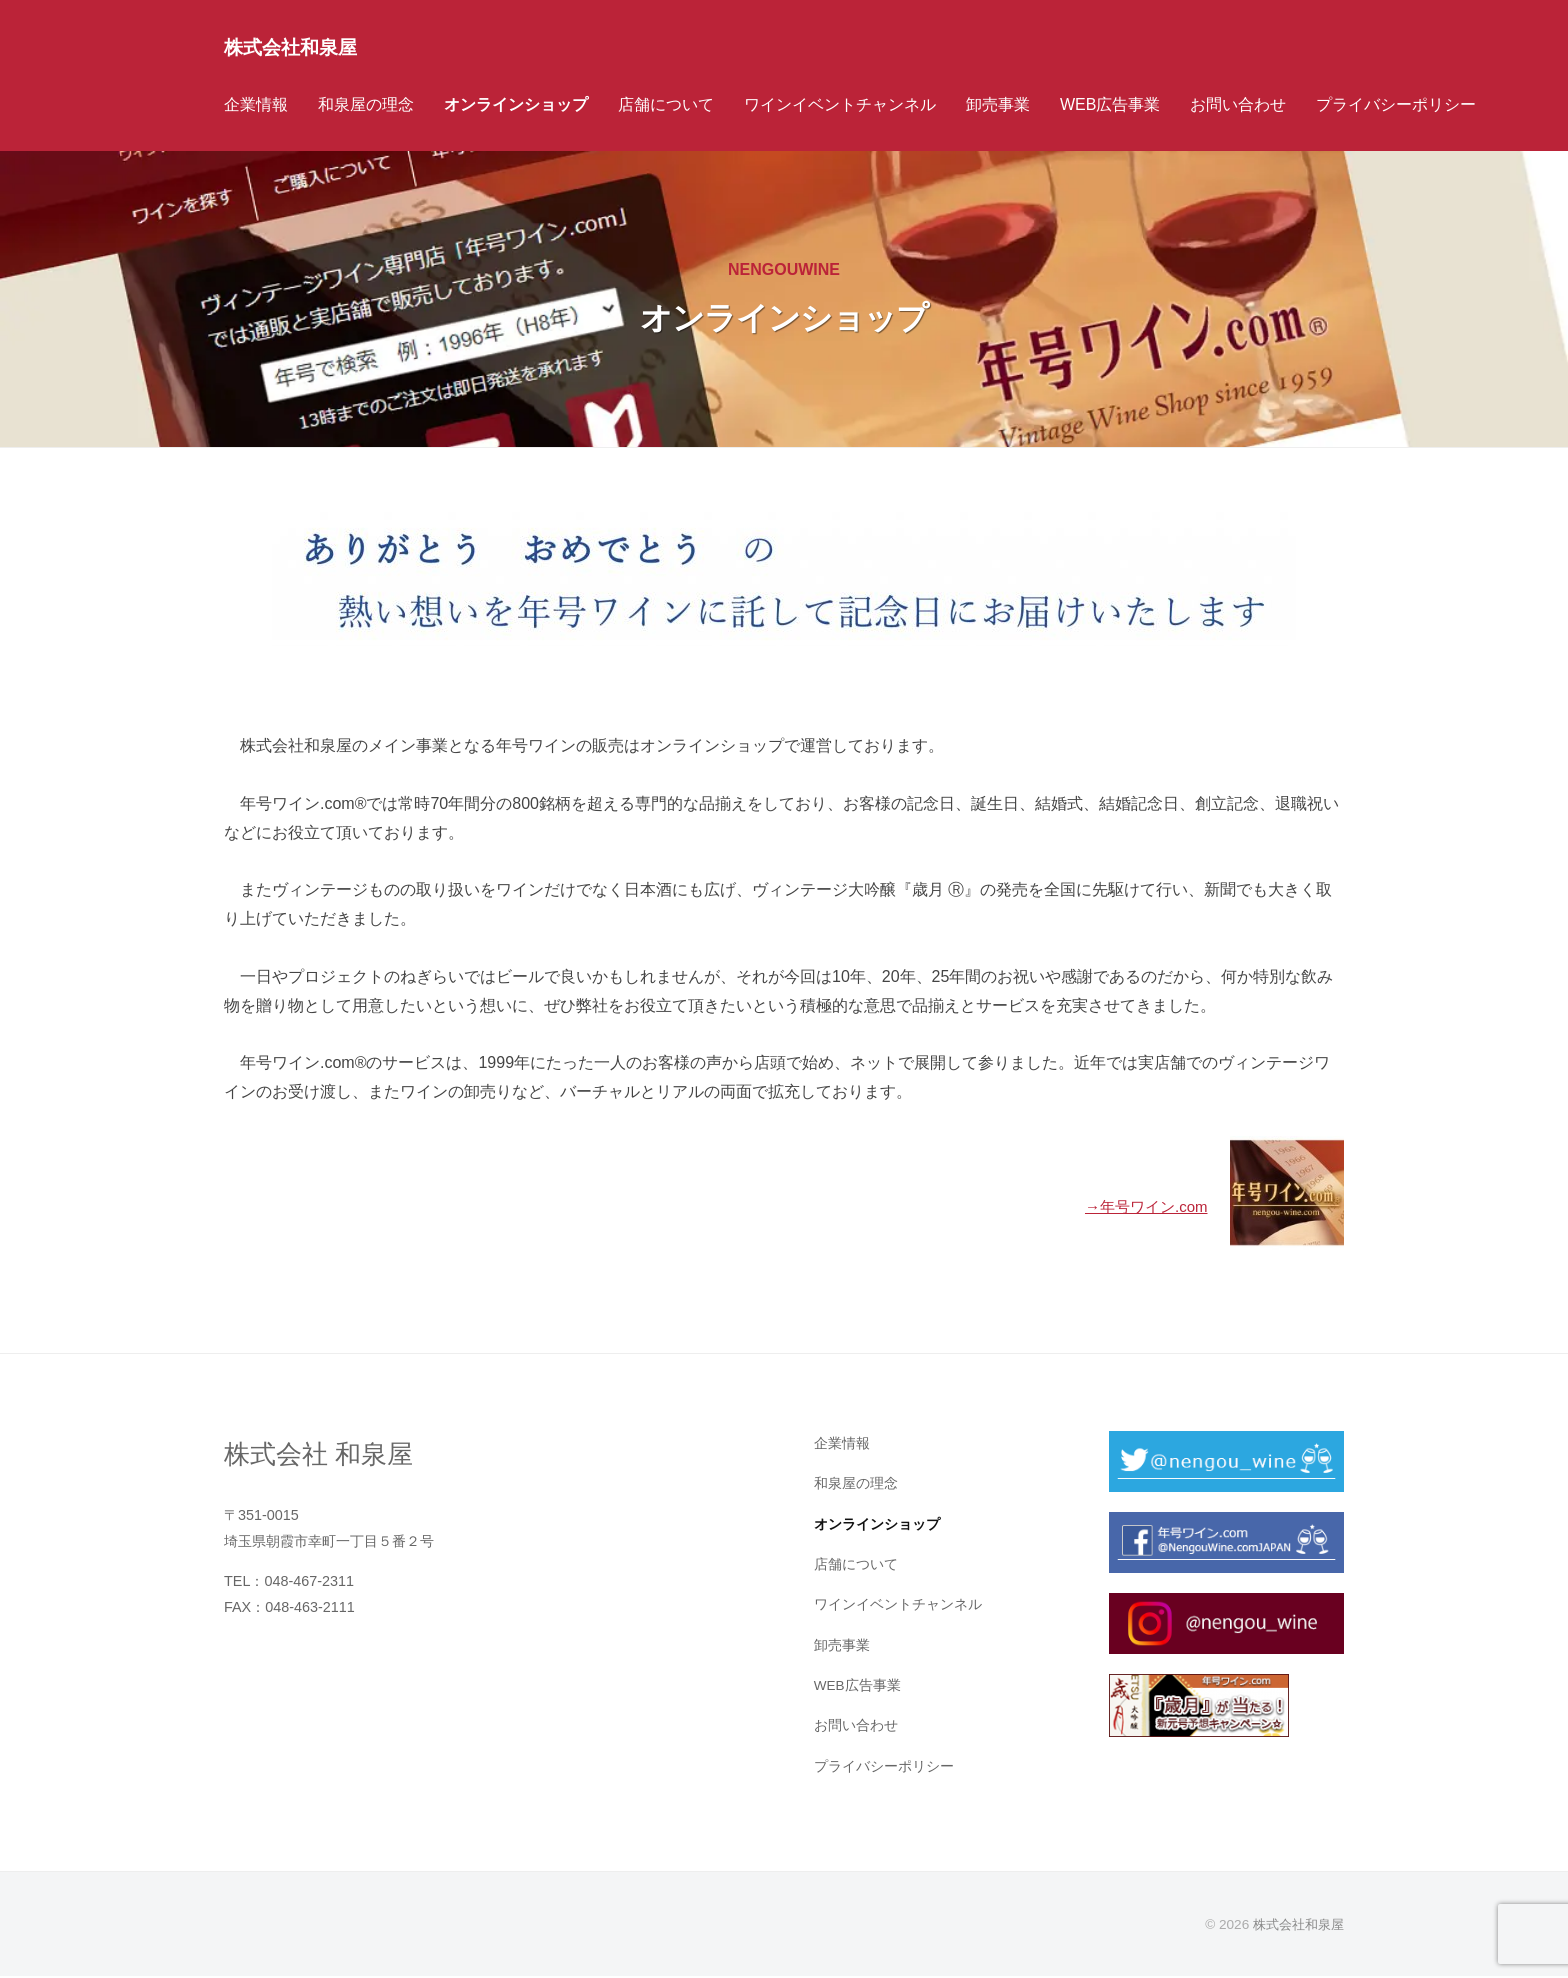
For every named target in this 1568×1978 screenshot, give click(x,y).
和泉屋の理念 (366, 104)
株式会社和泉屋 (301, 46)
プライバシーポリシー (1396, 104)
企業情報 (256, 104)
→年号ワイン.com (1140, 1206)
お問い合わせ (1238, 104)
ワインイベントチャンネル (840, 104)
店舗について (666, 104)
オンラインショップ (516, 104)
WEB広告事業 (1110, 104)
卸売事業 (998, 104)
